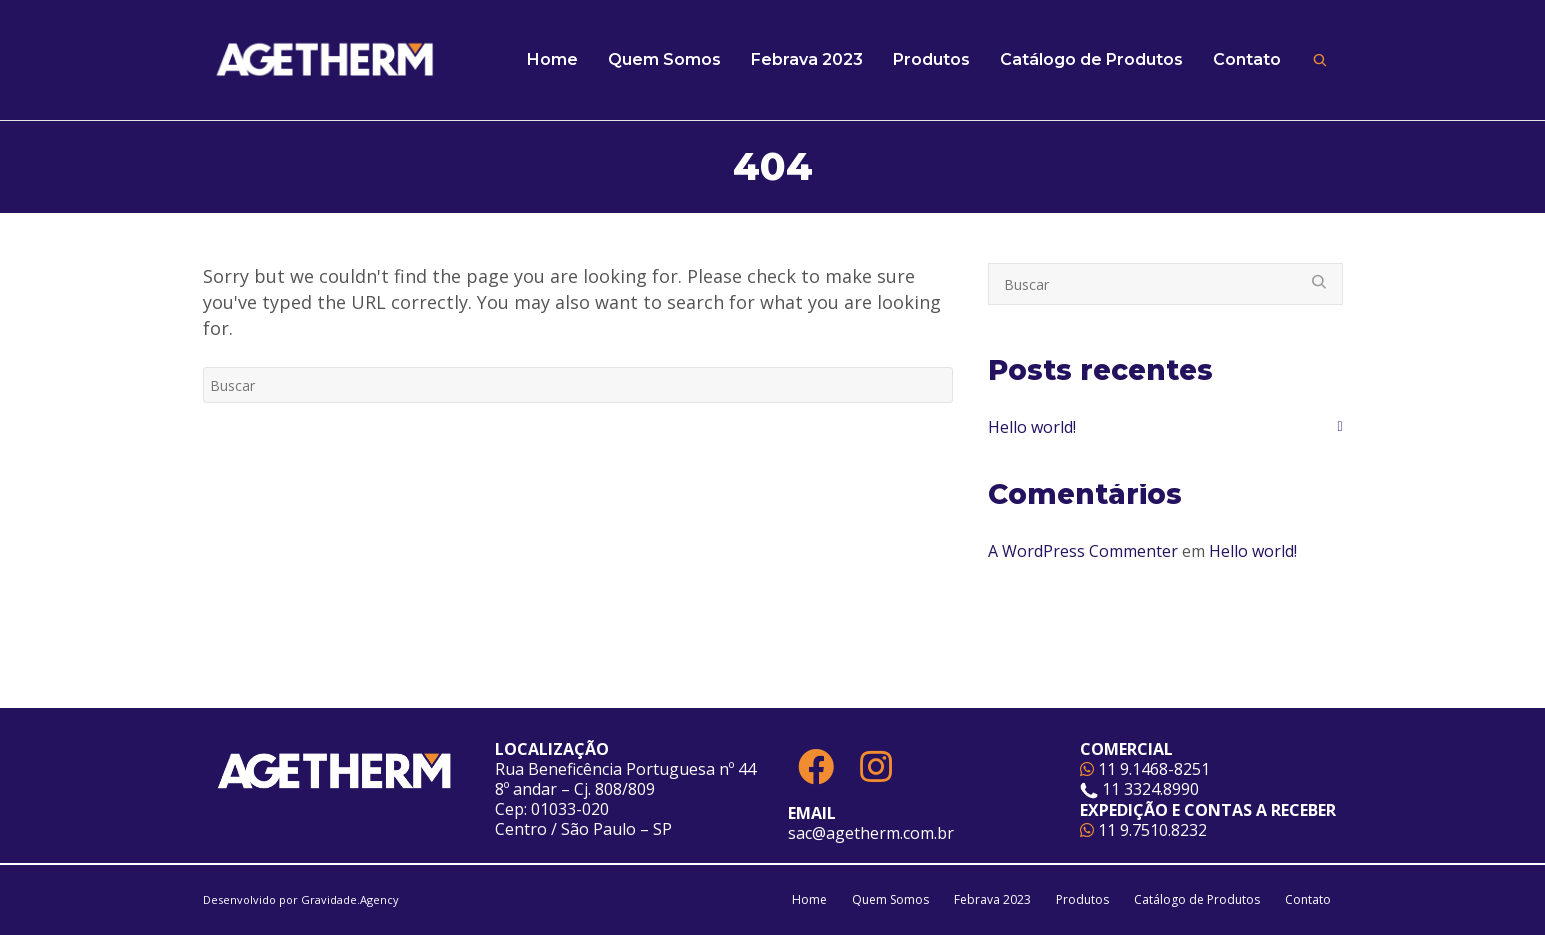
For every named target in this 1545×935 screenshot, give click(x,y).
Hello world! (1032, 427)
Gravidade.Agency (350, 899)
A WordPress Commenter (1083, 551)
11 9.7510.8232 (1143, 830)
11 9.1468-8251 (1145, 769)
